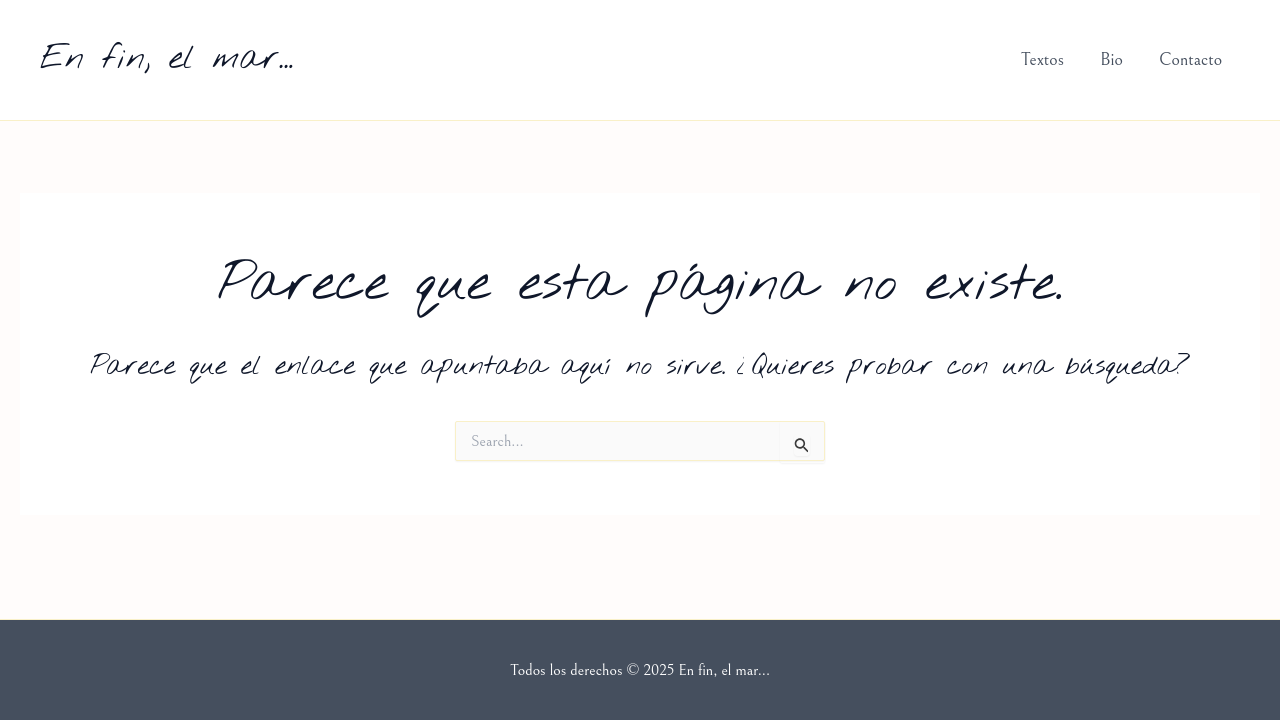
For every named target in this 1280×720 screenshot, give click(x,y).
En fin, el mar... (166, 59)
